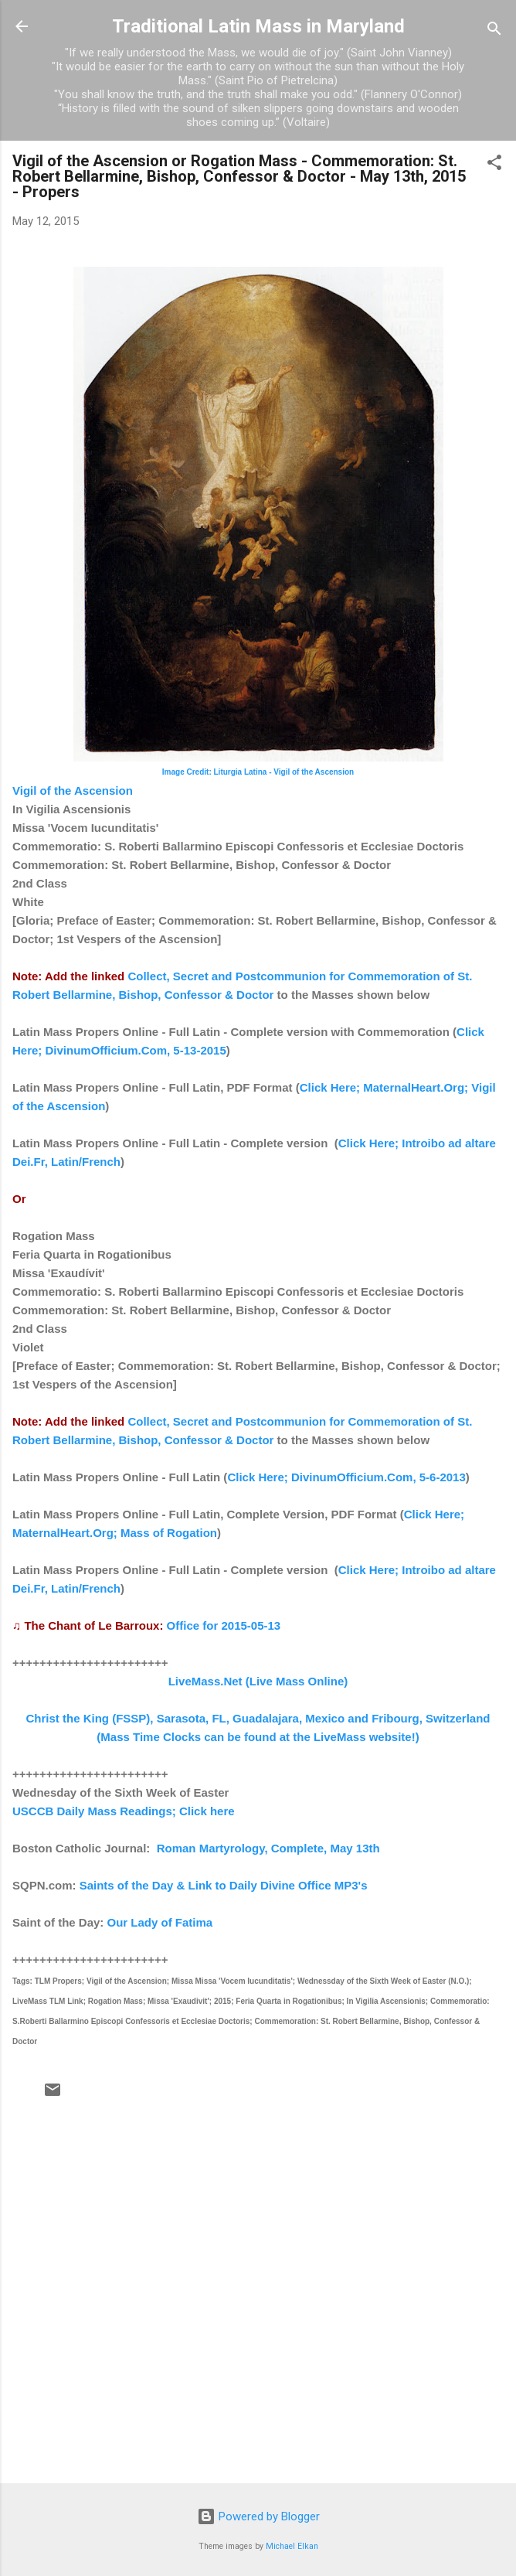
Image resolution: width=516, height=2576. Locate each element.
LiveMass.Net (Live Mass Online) (258, 1681)
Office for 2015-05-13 (224, 1625)
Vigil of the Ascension (72, 790)
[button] (494, 165)
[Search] (494, 31)
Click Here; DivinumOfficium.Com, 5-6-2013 (346, 1477)
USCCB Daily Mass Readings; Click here (123, 1811)
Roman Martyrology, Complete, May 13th (268, 1848)
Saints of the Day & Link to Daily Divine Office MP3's (224, 1885)
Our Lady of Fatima (160, 1922)
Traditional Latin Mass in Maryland (258, 26)
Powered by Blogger (258, 2516)
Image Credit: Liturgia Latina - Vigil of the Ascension (258, 772)
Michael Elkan (292, 2546)
